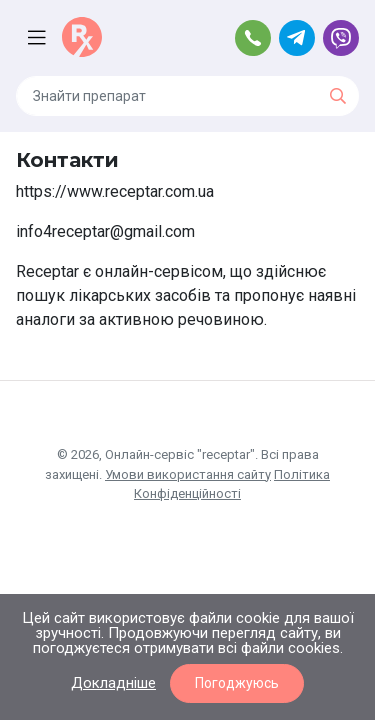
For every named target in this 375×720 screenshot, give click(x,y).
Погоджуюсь (237, 683)
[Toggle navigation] (39, 38)
